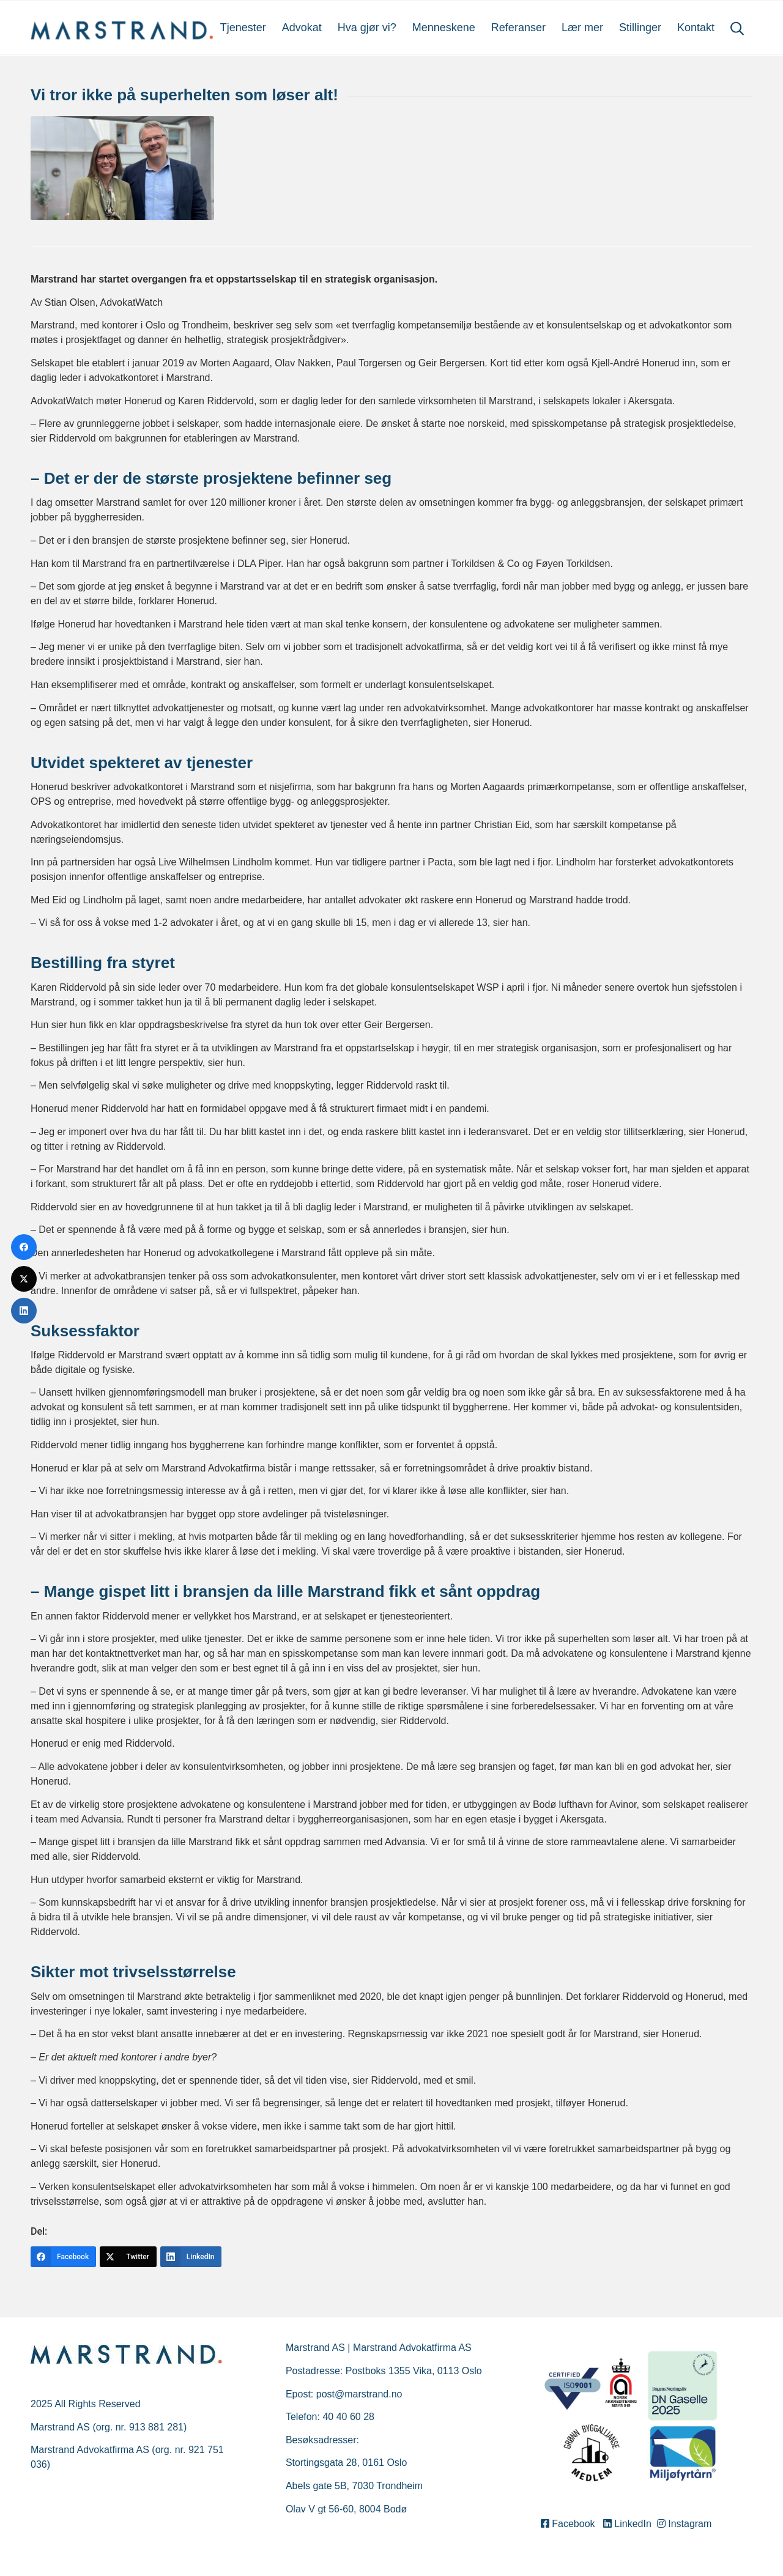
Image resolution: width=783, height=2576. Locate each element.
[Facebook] (63, 2256)
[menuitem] (243, 27)
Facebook (571, 2524)
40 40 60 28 (348, 2416)
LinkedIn (628, 2524)
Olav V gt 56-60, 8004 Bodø (346, 2509)
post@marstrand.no (359, 2394)
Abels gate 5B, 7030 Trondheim (354, 2486)
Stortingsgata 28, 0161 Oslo (346, 2462)
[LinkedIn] (191, 2256)
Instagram (684, 2524)
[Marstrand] (122, 27)
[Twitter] (128, 2256)
